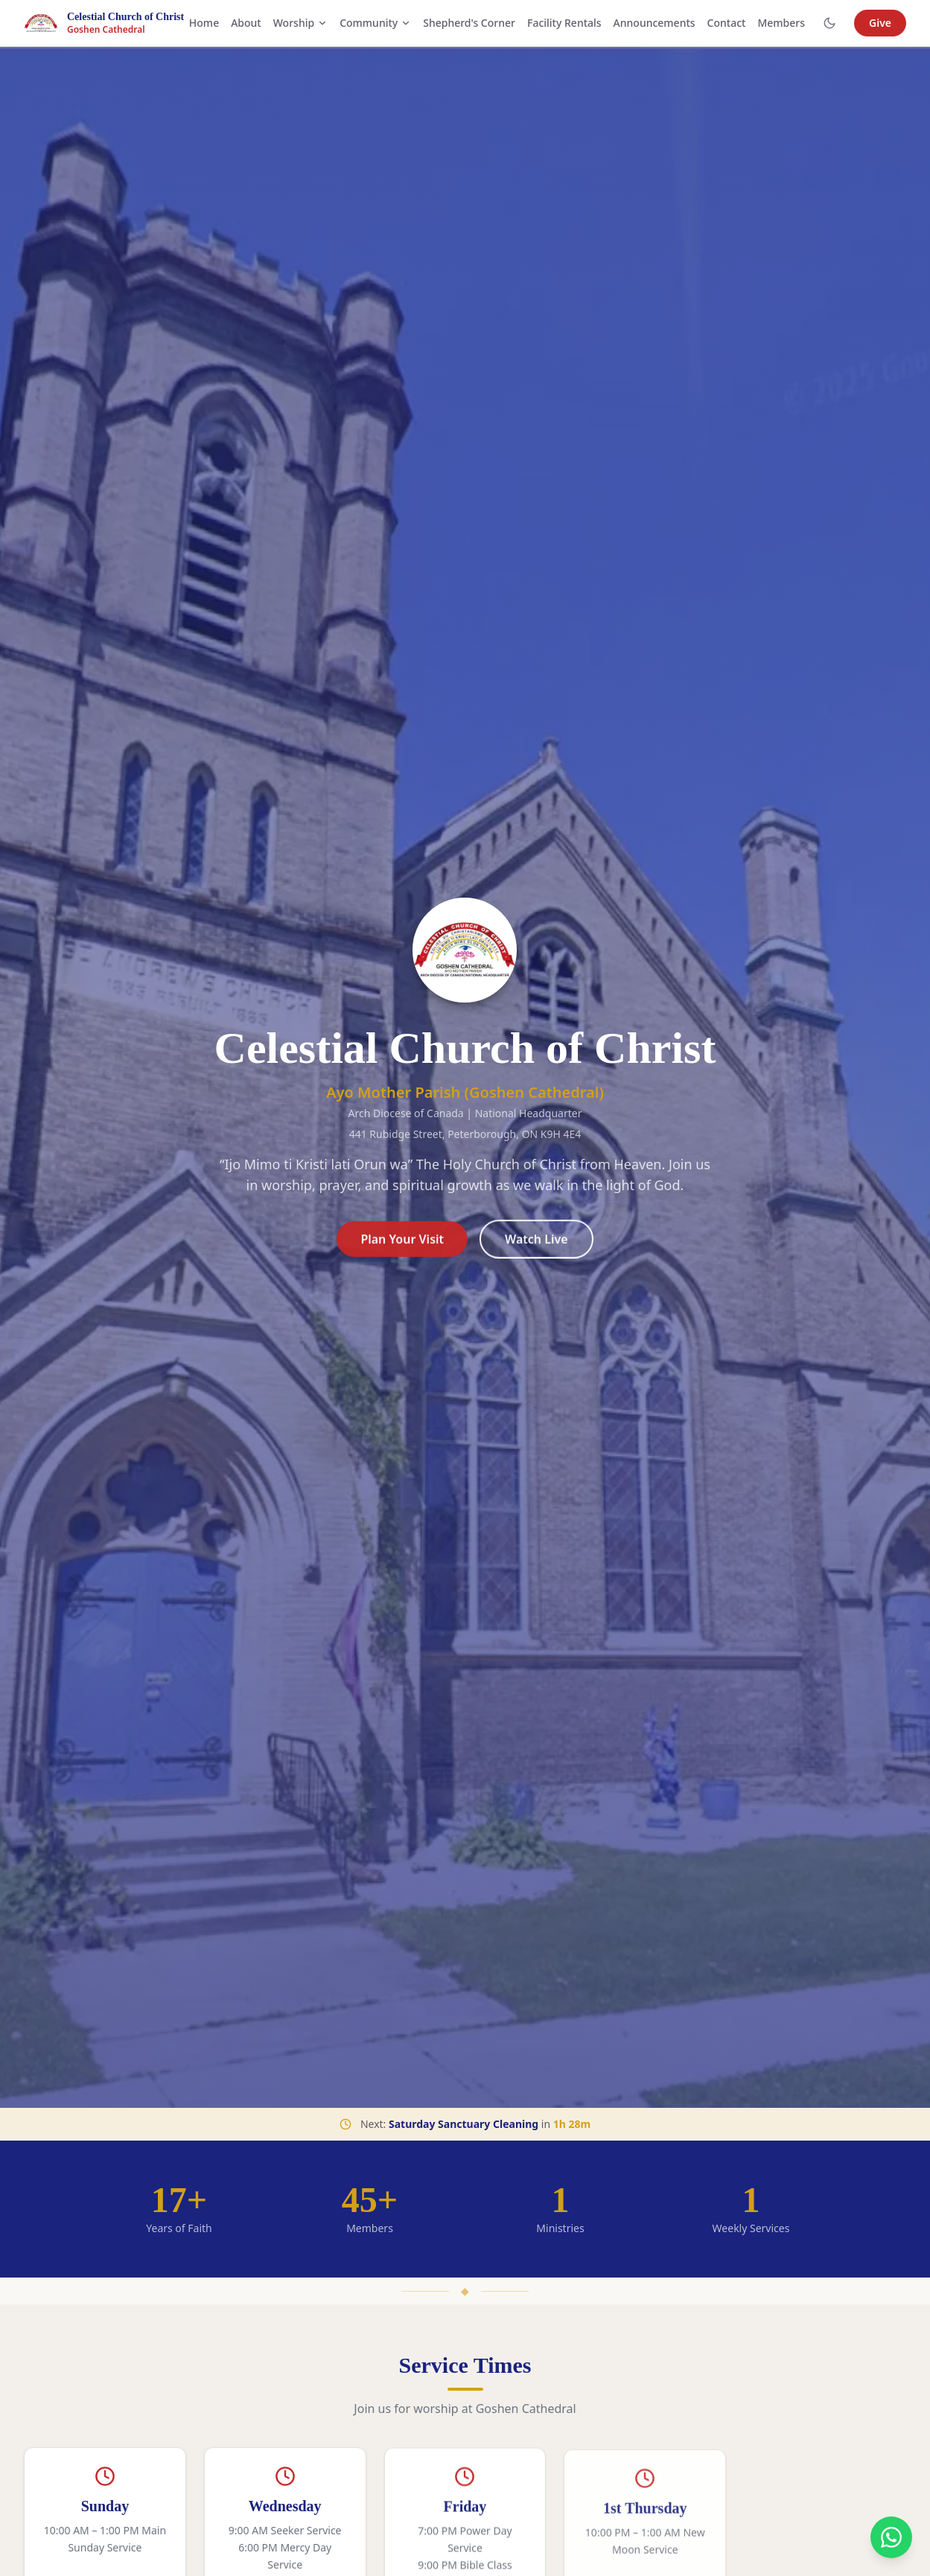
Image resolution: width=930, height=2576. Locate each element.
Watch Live (536, 1247)
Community (375, 23)
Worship (300, 23)
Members (781, 23)
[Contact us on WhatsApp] (891, 2537)
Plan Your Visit (402, 1247)
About (246, 23)
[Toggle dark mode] (829, 23)
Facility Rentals (564, 23)
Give (880, 23)
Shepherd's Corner (469, 23)
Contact (726, 23)
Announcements (654, 23)
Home (204, 23)
